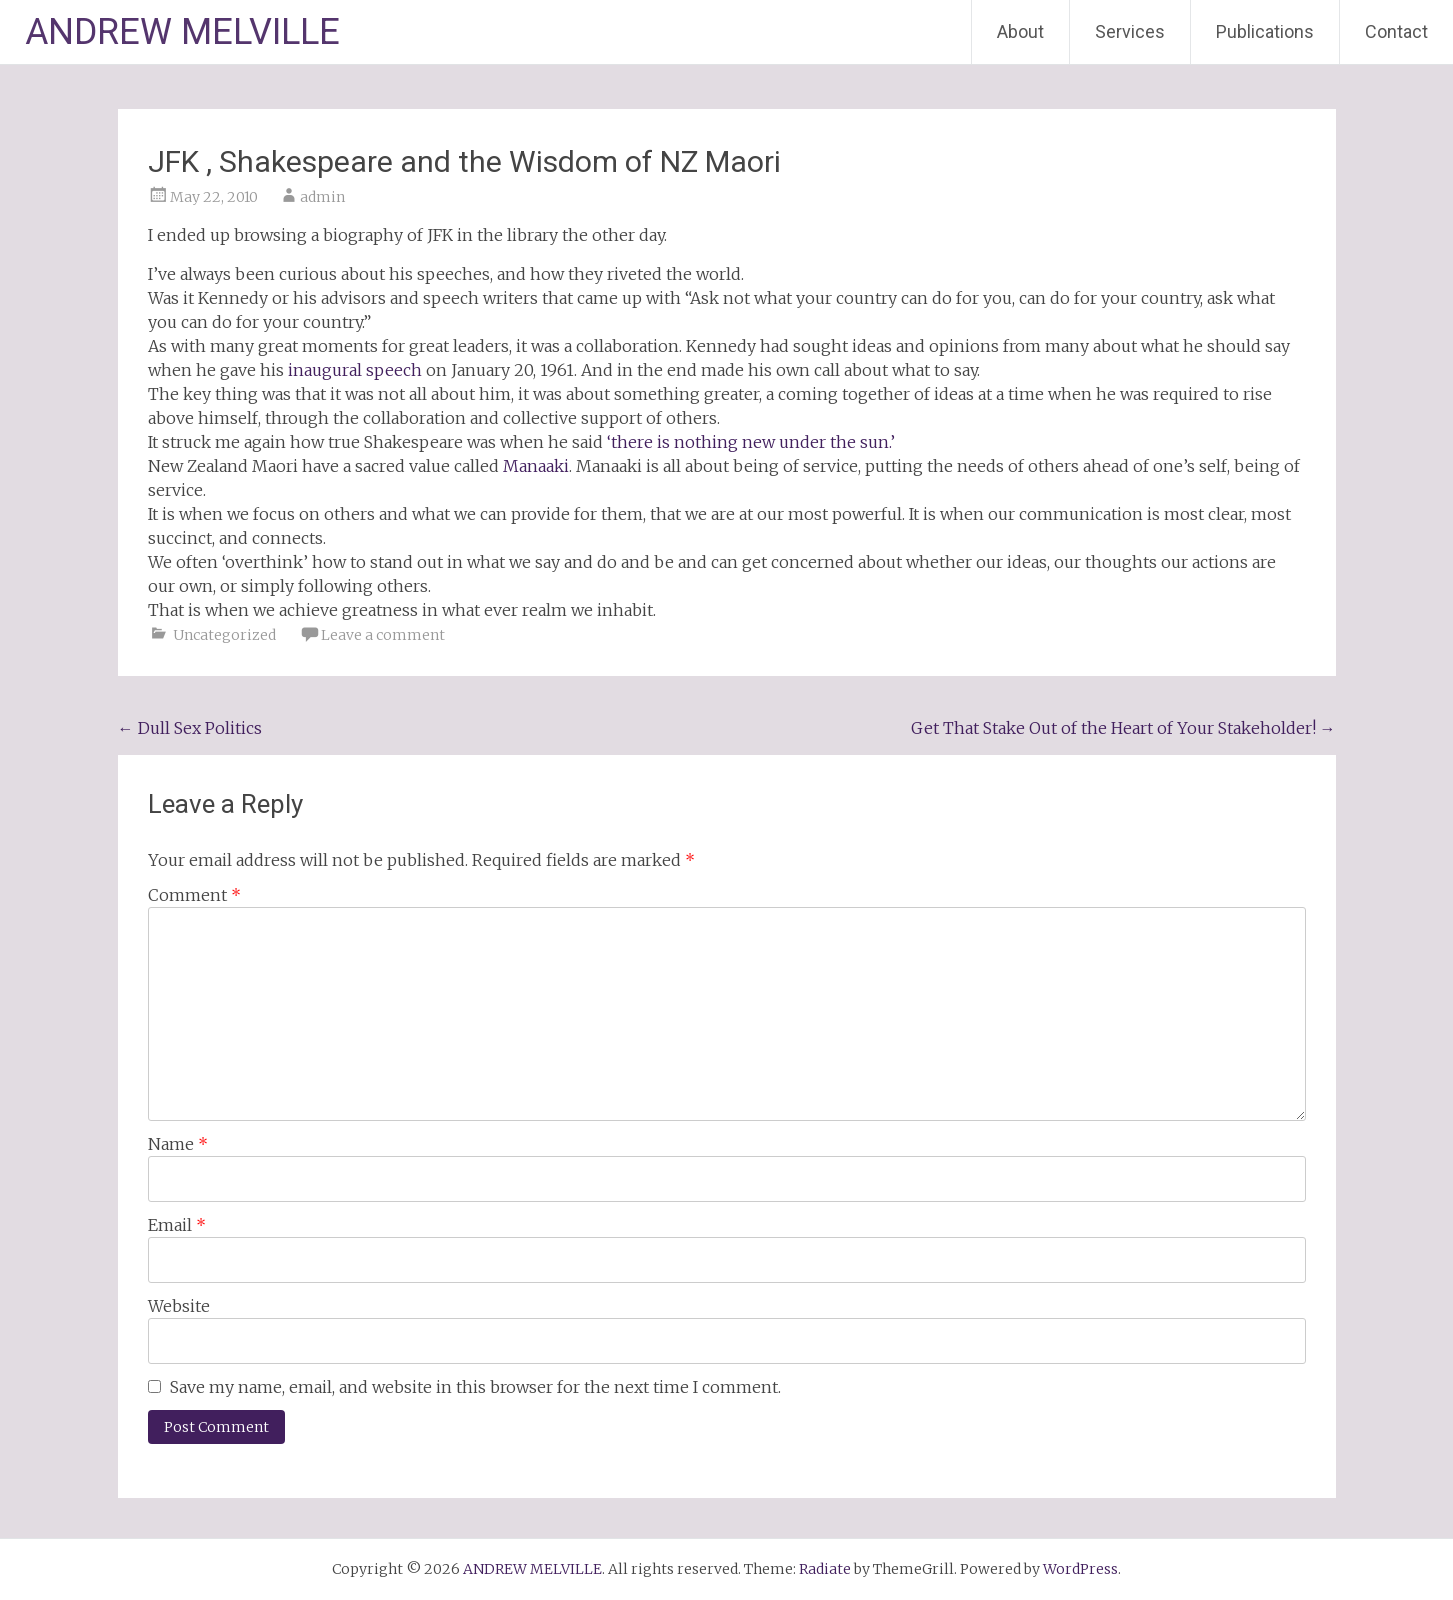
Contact (1396, 31)
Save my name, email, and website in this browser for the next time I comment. (475, 1387)
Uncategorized (224, 635)
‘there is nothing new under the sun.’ (751, 442)
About (1020, 31)
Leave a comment (383, 635)
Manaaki (536, 466)
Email (177, 1225)
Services (1130, 31)
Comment (194, 895)
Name (178, 1144)
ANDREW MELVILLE (182, 32)
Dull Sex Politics (190, 728)
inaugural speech (355, 370)
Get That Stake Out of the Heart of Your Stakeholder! (1123, 728)
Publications (1265, 31)
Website (179, 1306)
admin (322, 197)
